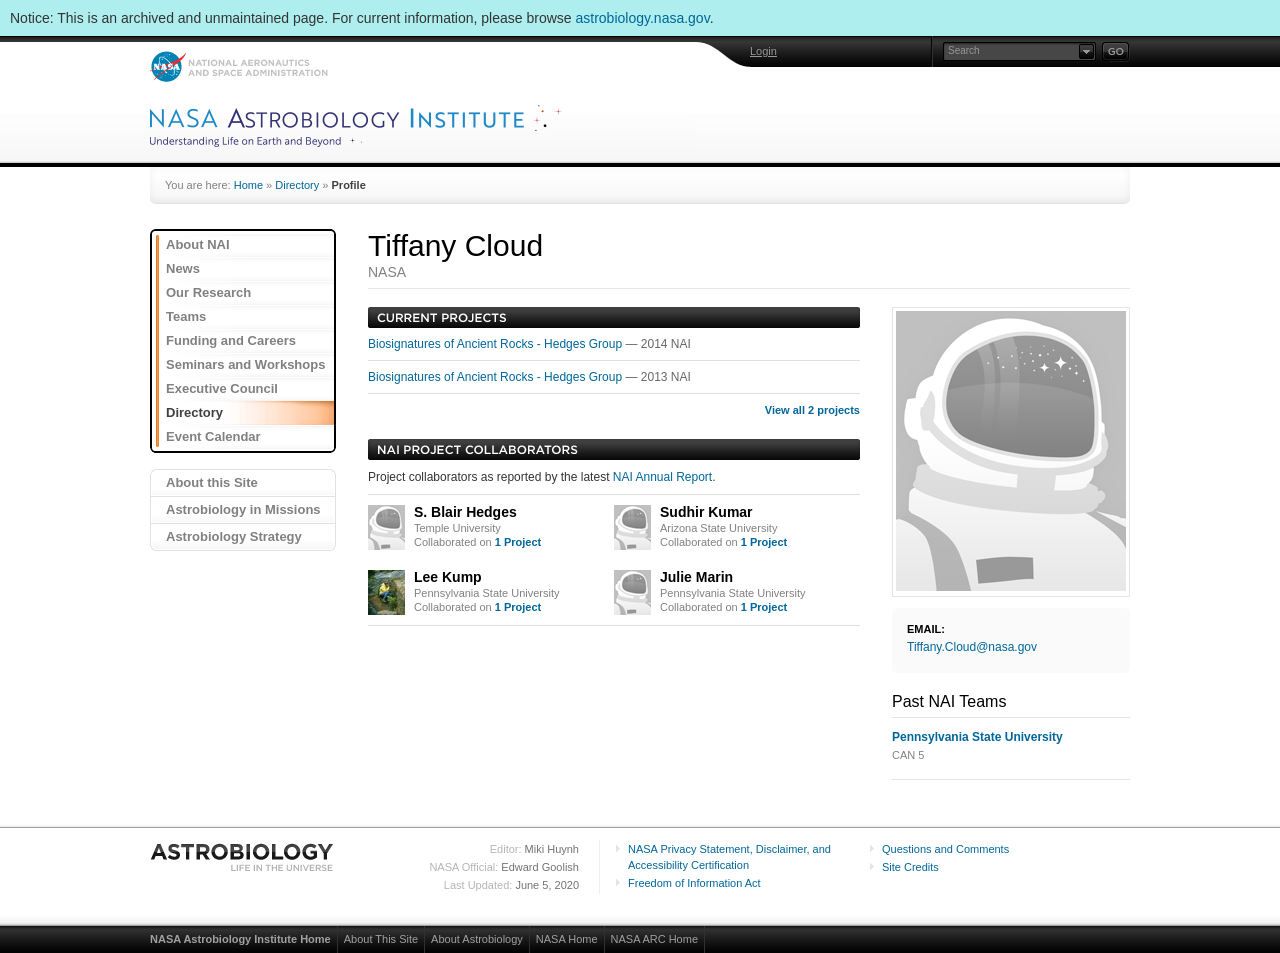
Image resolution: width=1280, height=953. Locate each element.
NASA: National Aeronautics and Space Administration (238, 66)
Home (248, 185)
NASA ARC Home (654, 939)
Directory (297, 185)
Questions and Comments (945, 849)
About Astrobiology (477, 939)
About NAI (198, 244)
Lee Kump (448, 577)
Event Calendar (213, 436)
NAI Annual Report (662, 477)
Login (763, 51)
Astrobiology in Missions (243, 509)
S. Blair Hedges (465, 512)
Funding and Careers (231, 340)
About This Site (381, 939)
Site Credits (910, 867)
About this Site (212, 482)
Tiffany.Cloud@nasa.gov (972, 647)
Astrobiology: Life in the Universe (243, 857)
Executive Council (222, 388)
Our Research (208, 292)
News (183, 268)
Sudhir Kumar (706, 512)
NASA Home (567, 939)
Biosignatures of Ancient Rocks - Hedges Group (496, 344)
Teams (186, 316)
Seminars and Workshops (245, 364)
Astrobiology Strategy (234, 536)
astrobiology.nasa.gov (643, 18)
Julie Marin (696, 577)
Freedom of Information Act (694, 883)
